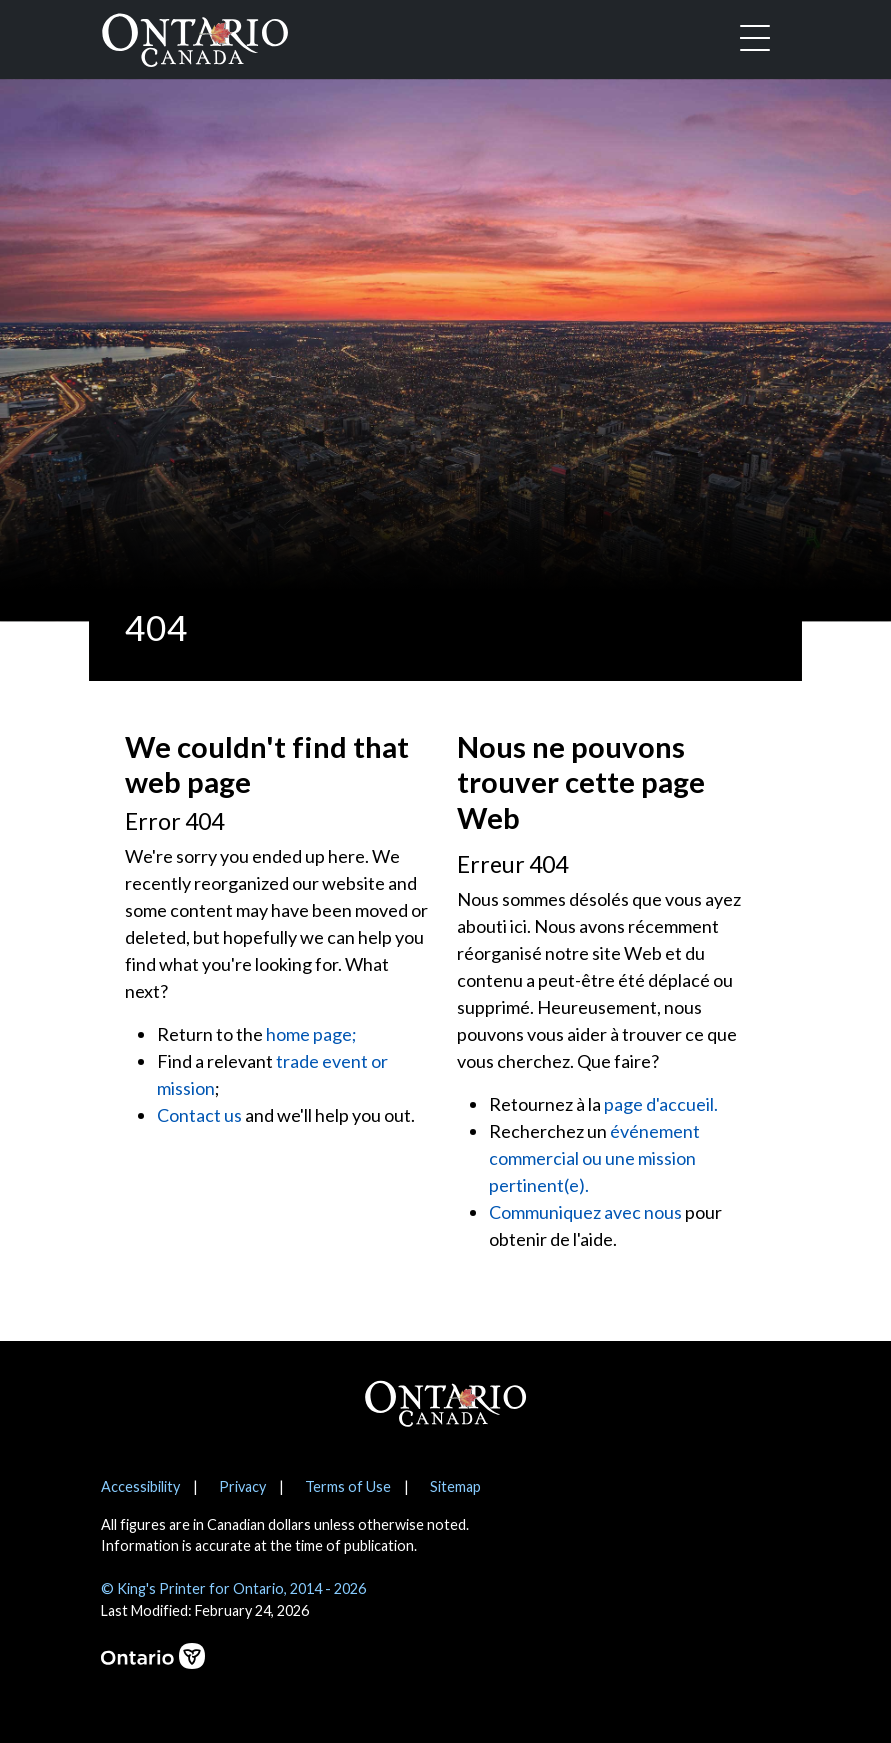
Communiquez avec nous (585, 1212)
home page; (311, 1034)
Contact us (199, 1115)
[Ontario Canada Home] (195, 36)
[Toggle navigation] (755, 40)
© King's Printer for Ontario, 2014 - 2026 (233, 1588)
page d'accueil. (661, 1104)
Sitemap (455, 1486)
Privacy (242, 1486)
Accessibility (140, 1486)
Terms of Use (348, 1486)
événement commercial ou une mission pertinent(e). (594, 1158)
